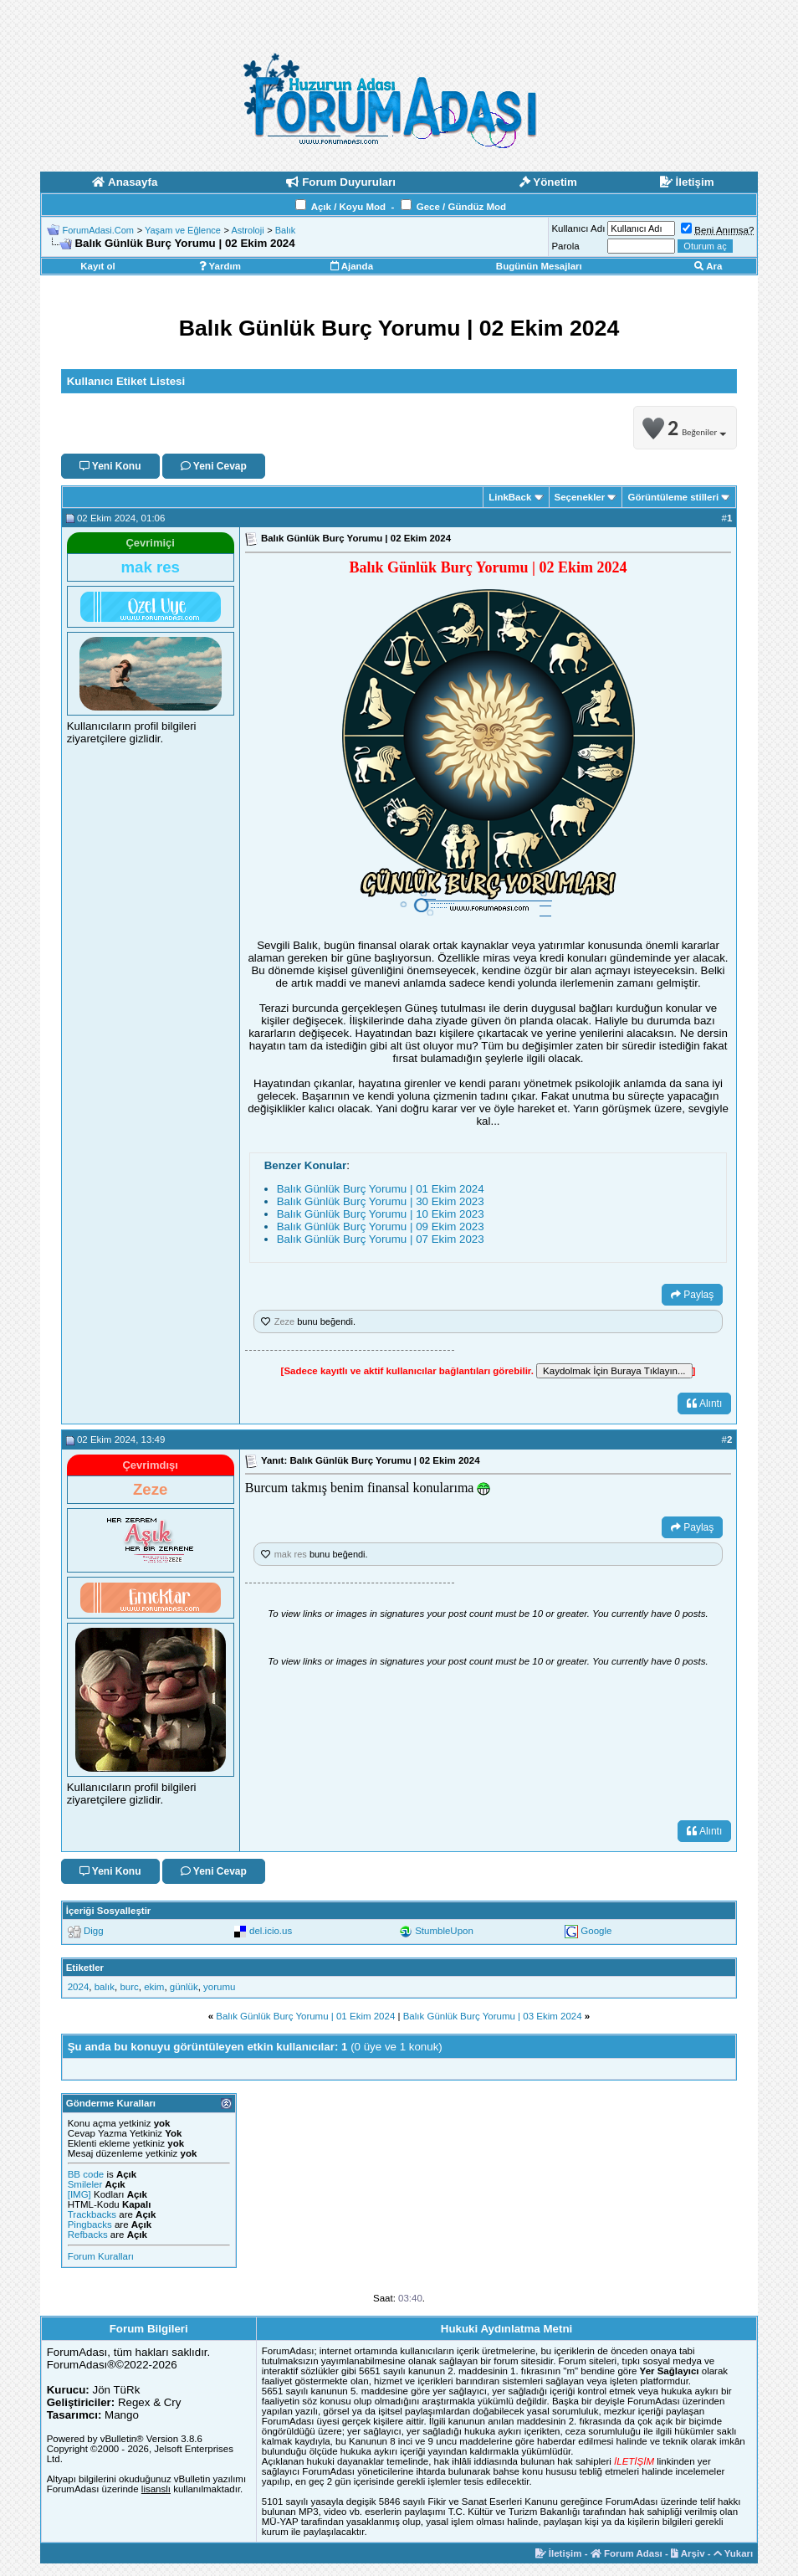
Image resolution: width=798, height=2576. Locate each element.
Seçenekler (580, 497)
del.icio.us (270, 1931)
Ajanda (351, 266)
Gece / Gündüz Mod (461, 207)
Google (596, 1931)
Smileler (85, 2184)
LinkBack (510, 497)
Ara (708, 266)
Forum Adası (626, 2553)
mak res (290, 1554)
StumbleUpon (444, 1931)
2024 (79, 1987)
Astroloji (247, 230)
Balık (285, 230)
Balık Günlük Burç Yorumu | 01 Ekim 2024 (380, 1189)
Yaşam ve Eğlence (183, 230)
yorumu (219, 1987)
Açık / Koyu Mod (348, 207)
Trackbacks (92, 2214)
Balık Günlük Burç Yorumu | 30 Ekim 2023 (380, 1201)
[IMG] (79, 2194)
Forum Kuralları (101, 2256)
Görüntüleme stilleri (673, 497)
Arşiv (688, 2553)
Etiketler (85, 1968)
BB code (86, 2174)
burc (129, 1987)
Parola (565, 246)
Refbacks (88, 2235)
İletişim (558, 2553)
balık (105, 1987)
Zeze (284, 1321)
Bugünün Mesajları (539, 266)
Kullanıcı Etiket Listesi (126, 381)
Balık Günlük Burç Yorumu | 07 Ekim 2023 (380, 1239)
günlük (184, 1987)
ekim (154, 1987)
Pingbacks (90, 2224)
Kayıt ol (97, 266)
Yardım (220, 266)
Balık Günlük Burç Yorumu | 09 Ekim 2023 (380, 1226)
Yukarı (734, 2553)
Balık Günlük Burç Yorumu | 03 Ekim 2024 (492, 2016)
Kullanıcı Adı (578, 228)
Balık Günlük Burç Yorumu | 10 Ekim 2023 (380, 1214)
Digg (94, 1931)
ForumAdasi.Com (98, 230)
